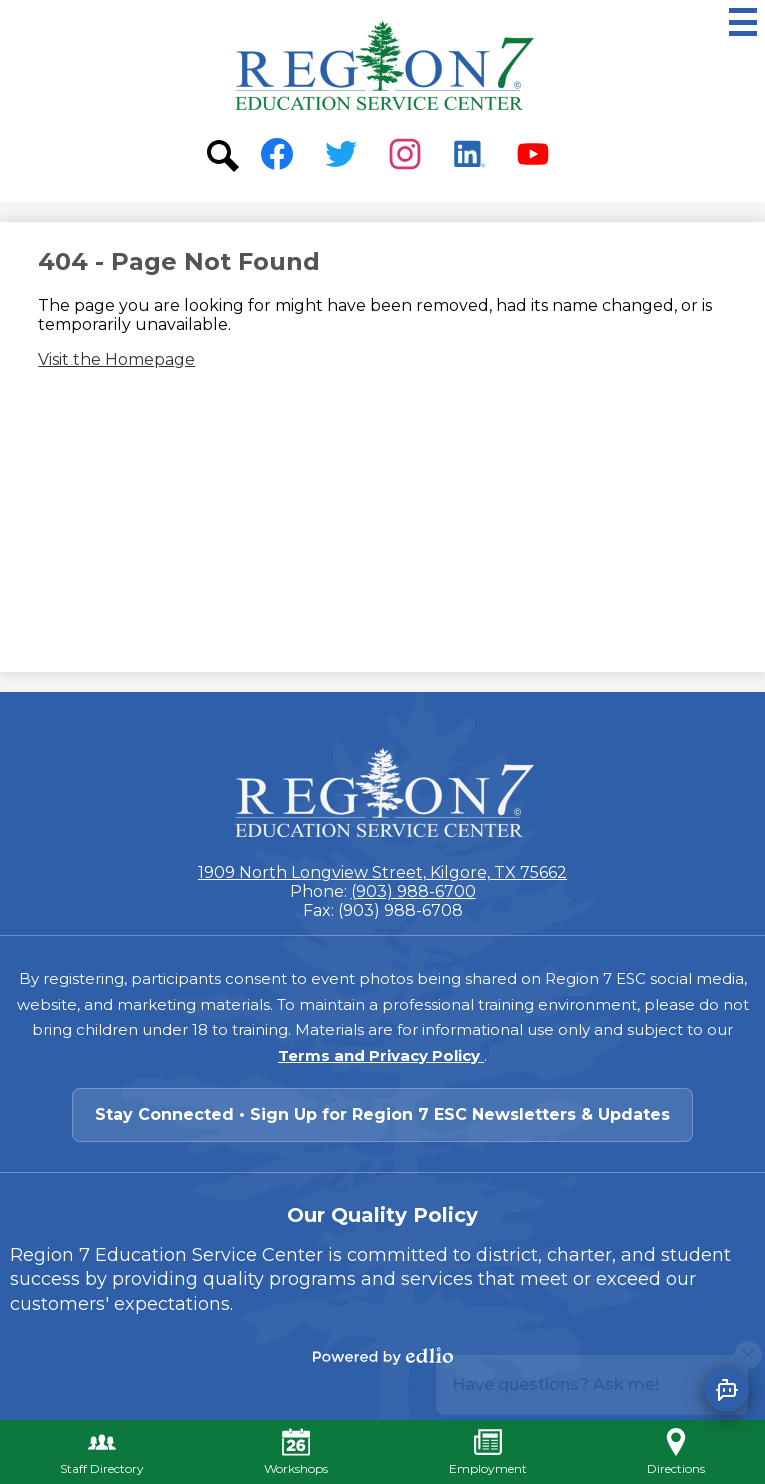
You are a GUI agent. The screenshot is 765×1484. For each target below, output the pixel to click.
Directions (676, 1452)
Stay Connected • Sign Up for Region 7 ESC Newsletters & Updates (382, 1114)
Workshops (296, 1452)
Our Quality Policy (382, 1215)
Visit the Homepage (116, 359)
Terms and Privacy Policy (381, 1055)
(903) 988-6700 (413, 891)
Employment (488, 1452)
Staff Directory (102, 1452)
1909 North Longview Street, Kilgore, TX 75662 (382, 872)
